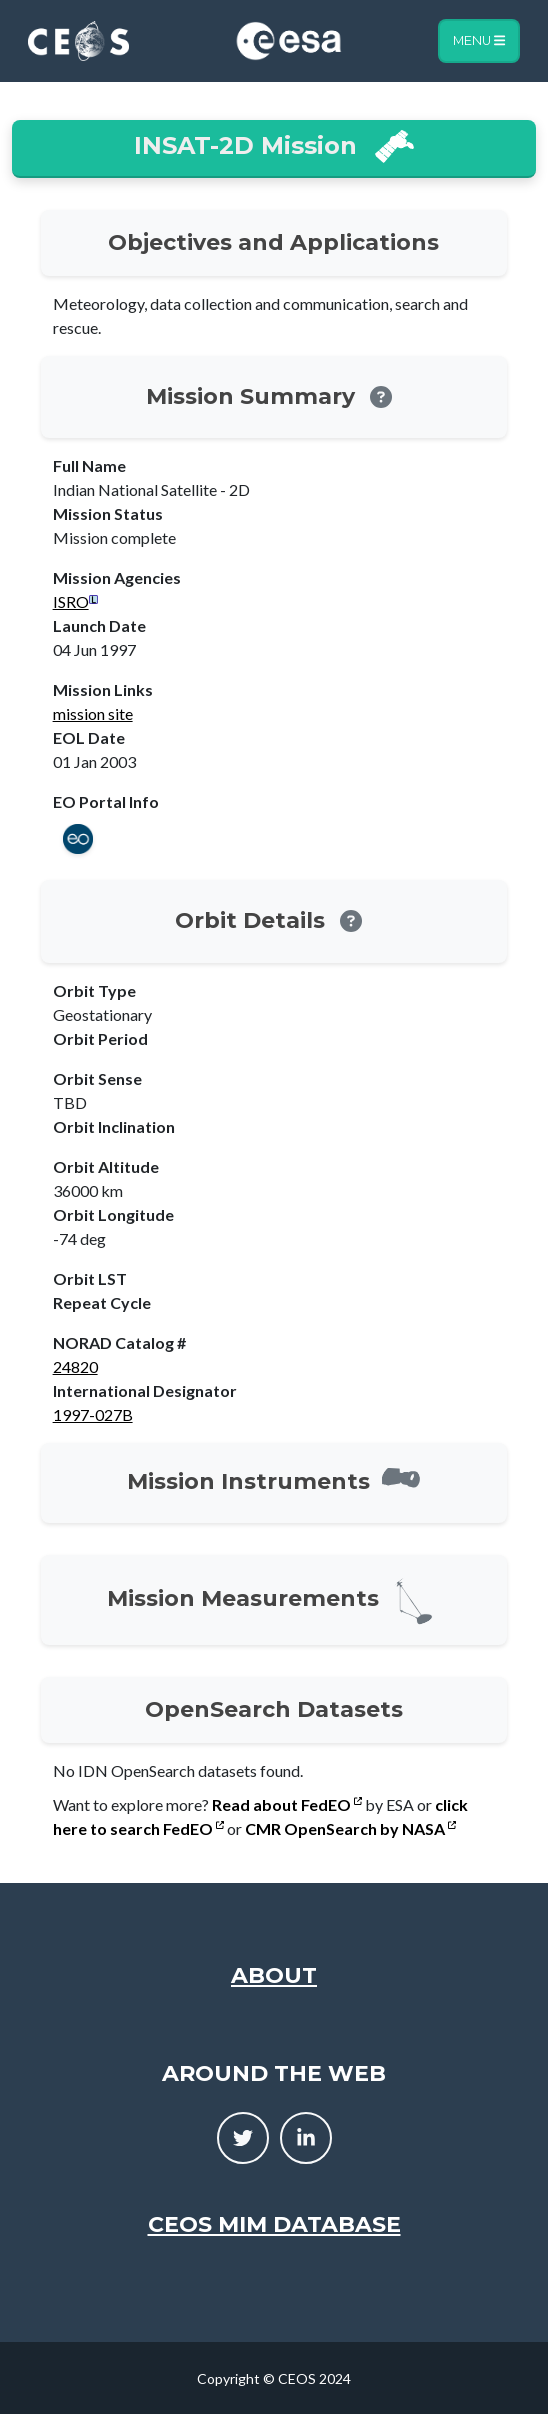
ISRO (71, 601)
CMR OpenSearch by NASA (350, 1828)
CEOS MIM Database (274, 2224)
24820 (75, 1366)
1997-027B (93, 1414)
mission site (93, 713)
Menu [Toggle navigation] (479, 40)
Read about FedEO (287, 1804)
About (274, 1975)
